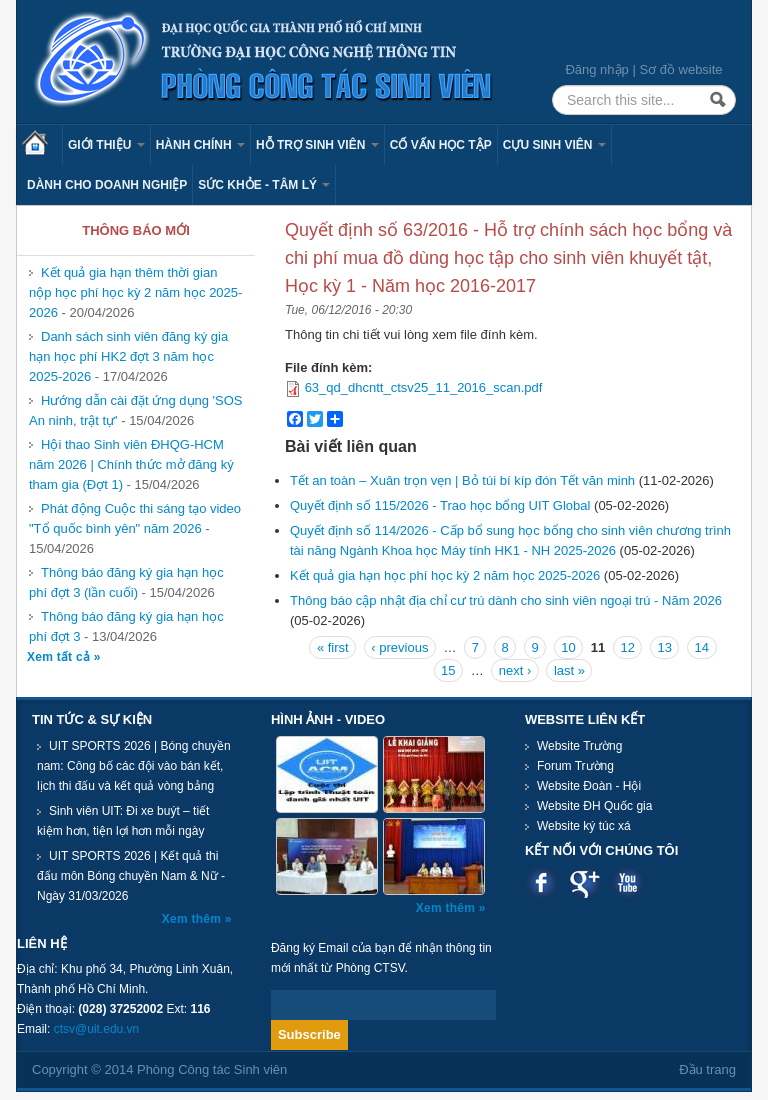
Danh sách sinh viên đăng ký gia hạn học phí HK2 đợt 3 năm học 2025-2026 (128, 356)
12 (627, 647)
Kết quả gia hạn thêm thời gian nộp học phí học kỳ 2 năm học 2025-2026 (135, 292)
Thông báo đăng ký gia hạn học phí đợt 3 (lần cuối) (126, 582)
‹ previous (399, 647)
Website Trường (579, 746)
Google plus (584, 882)
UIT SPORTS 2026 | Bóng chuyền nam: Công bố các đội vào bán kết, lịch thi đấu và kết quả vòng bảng (134, 766)
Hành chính (200, 145)
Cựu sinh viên (554, 145)
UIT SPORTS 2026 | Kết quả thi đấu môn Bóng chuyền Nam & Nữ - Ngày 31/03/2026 (131, 876)
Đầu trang (707, 1069)
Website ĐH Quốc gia (595, 806)
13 (665, 647)
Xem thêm (193, 919)
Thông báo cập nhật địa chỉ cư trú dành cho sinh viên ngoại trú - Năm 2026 (506, 600)
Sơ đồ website (680, 69)
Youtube (627, 882)
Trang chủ (42, 145)
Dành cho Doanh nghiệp (107, 185)
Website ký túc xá (584, 826)
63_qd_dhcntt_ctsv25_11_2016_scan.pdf (424, 387)
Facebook (541, 882)
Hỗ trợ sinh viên (317, 145)
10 (568, 647)
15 (448, 670)
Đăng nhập (596, 69)
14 (702, 647)
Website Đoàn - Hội (589, 786)
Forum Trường (575, 766)
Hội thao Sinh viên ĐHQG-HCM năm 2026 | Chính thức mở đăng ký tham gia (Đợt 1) (131, 464)
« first (333, 647)
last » (569, 670)
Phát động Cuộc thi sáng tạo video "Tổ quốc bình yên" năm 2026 (135, 518)
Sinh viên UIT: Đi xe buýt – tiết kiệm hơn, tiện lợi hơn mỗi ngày (123, 821)
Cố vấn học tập (441, 145)
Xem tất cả (60, 657)
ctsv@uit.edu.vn (97, 1029)
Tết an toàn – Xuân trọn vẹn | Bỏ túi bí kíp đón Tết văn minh (462, 480)
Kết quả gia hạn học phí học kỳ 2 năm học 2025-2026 (445, 575)
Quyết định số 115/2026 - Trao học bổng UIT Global (440, 505)
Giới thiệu (106, 145)
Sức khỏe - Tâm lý (264, 185)
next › (515, 670)
